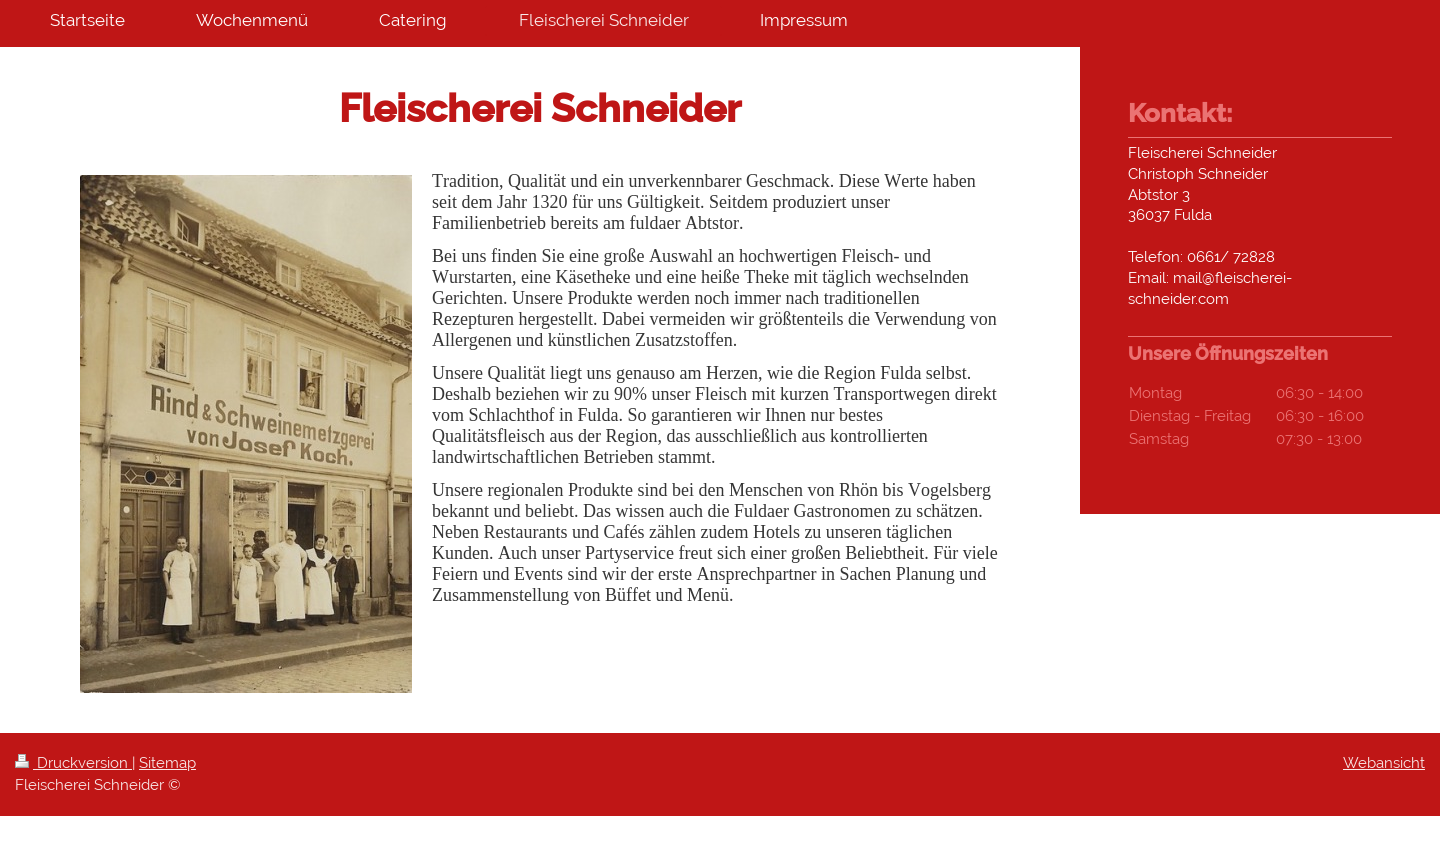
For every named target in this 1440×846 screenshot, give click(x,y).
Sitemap (167, 763)
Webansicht (1384, 763)
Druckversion (73, 763)
